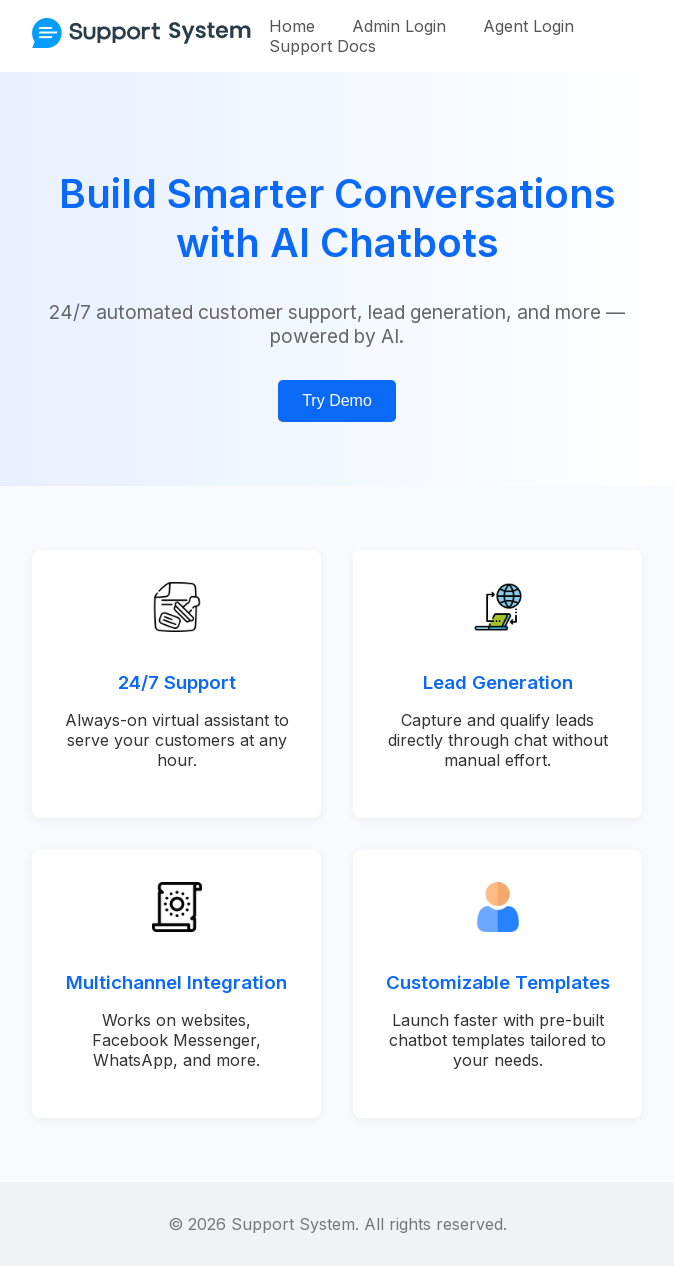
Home (292, 26)
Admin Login (399, 26)
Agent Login (528, 26)
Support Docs (322, 46)
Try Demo (337, 400)
